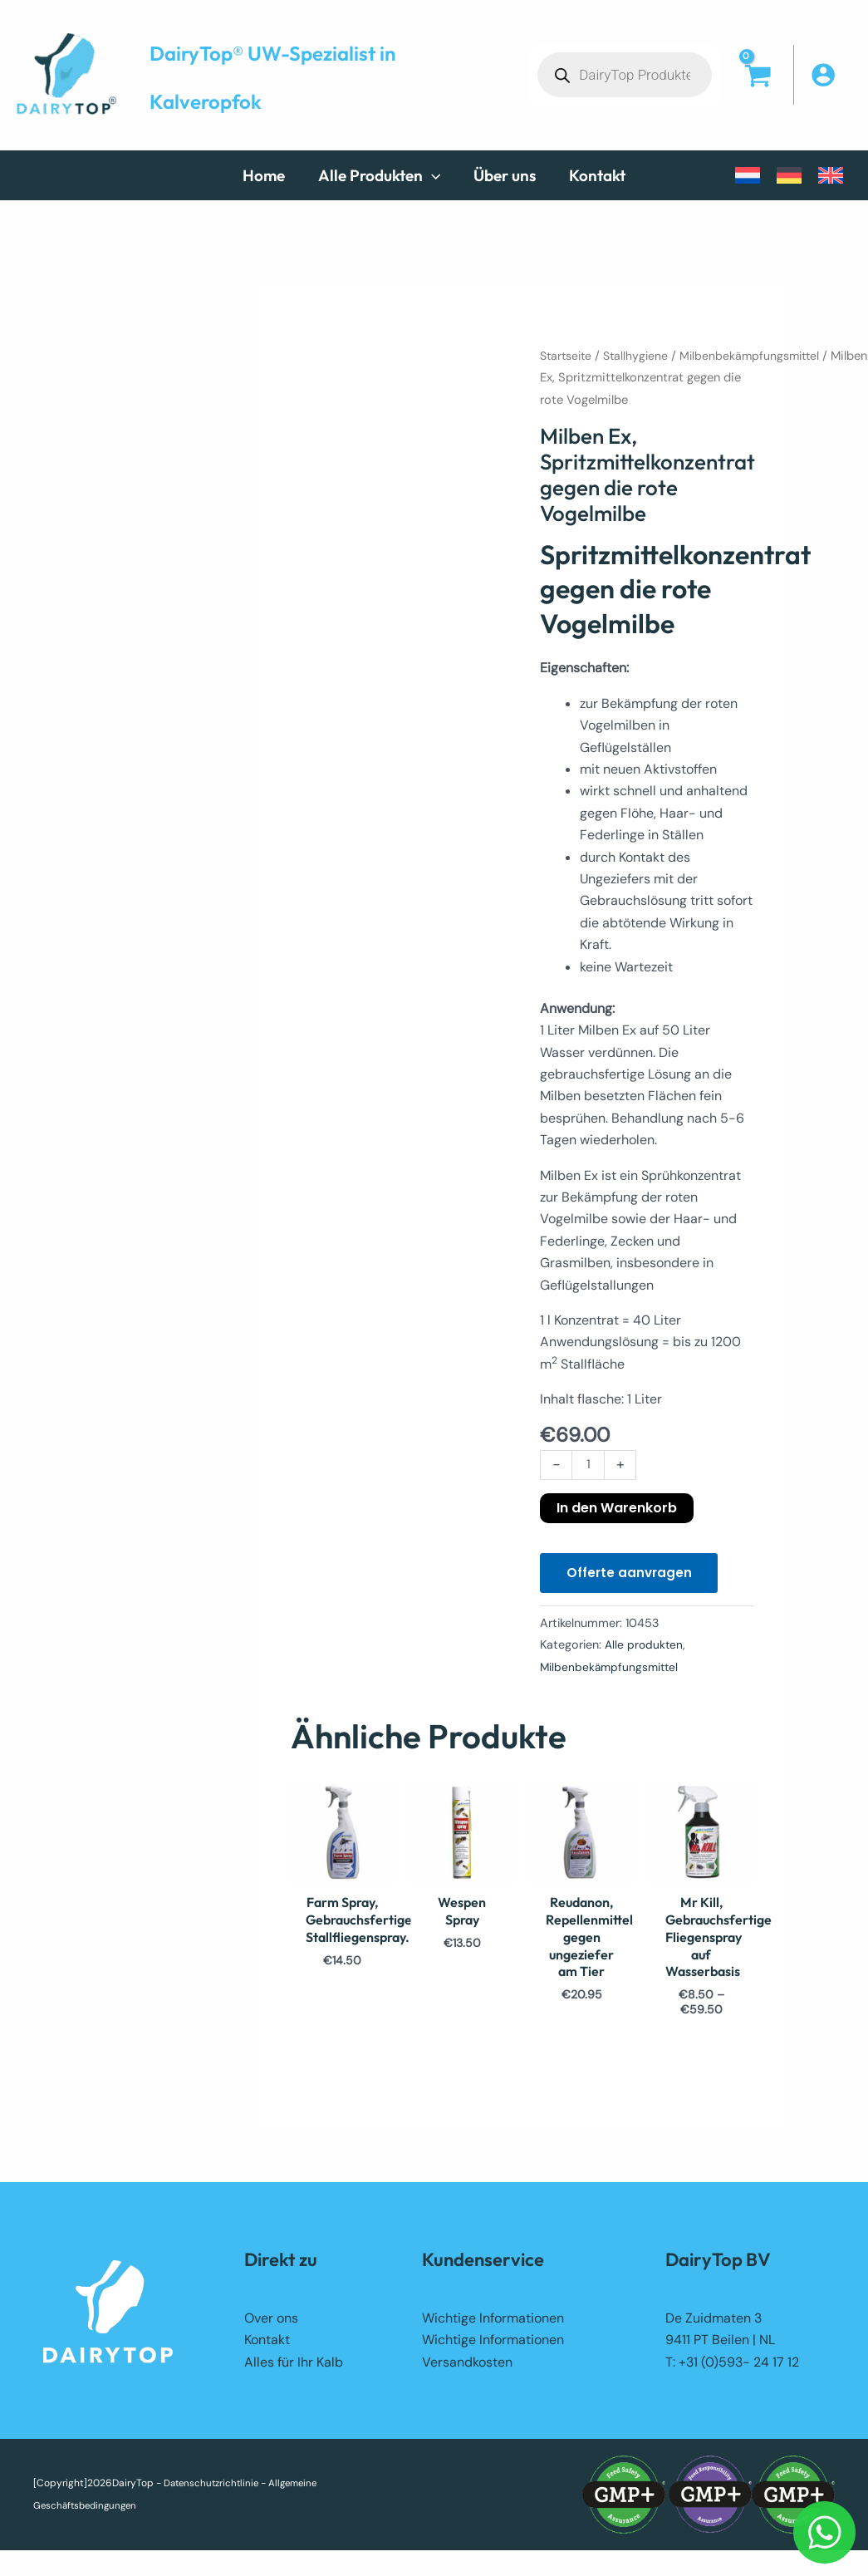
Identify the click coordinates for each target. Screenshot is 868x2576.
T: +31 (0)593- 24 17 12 (732, 2369)
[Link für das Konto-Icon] (831, 75)
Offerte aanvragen (632, 1575)
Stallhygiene (640, 355)
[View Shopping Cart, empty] (757, 91)
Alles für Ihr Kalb (293, 2369)
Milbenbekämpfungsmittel (758, 355)
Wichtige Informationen (493, 2325)
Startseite (568, 355)
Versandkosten (467, 2369)
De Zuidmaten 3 (713, 2325)
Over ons (271, 2325)
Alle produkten (645, 1649)
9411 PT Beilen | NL (720, 2347)
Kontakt (267, 2347)
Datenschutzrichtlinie (214, 2491)
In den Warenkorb (617, 1509)
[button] (376, 175)
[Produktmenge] (588, 1466)
